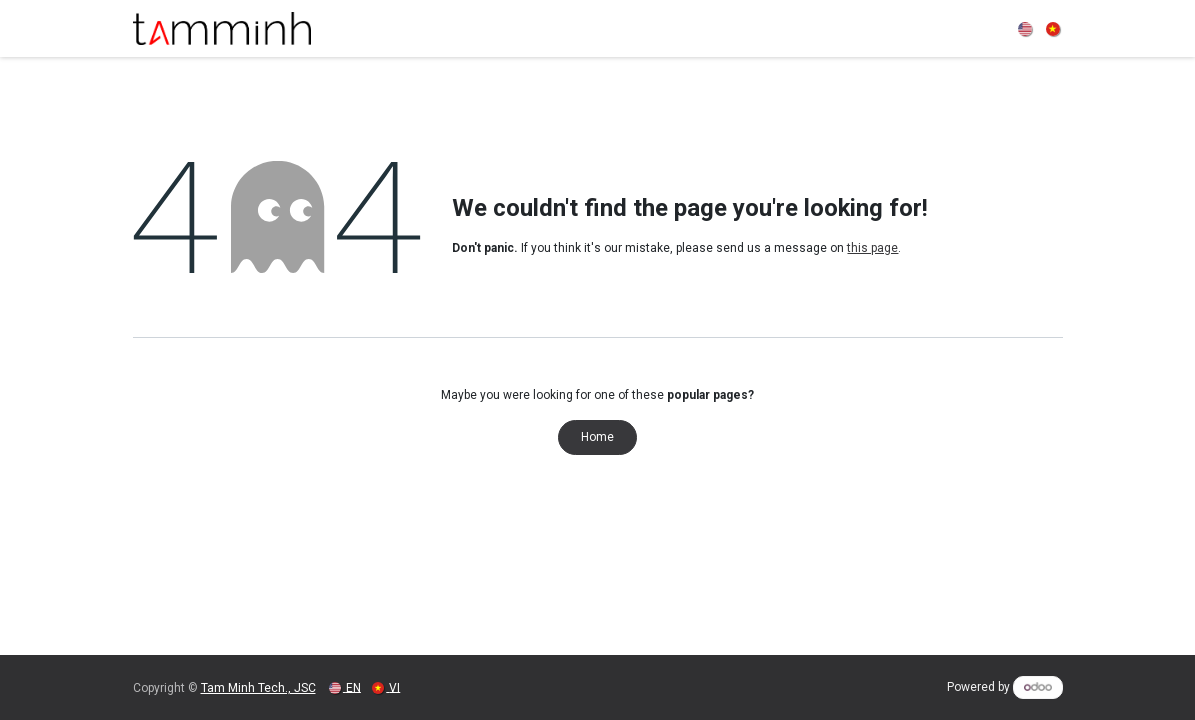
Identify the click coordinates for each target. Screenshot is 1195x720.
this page (872, 248)
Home (597, 437)
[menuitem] (1026, 28)
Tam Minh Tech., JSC (258, 688)
